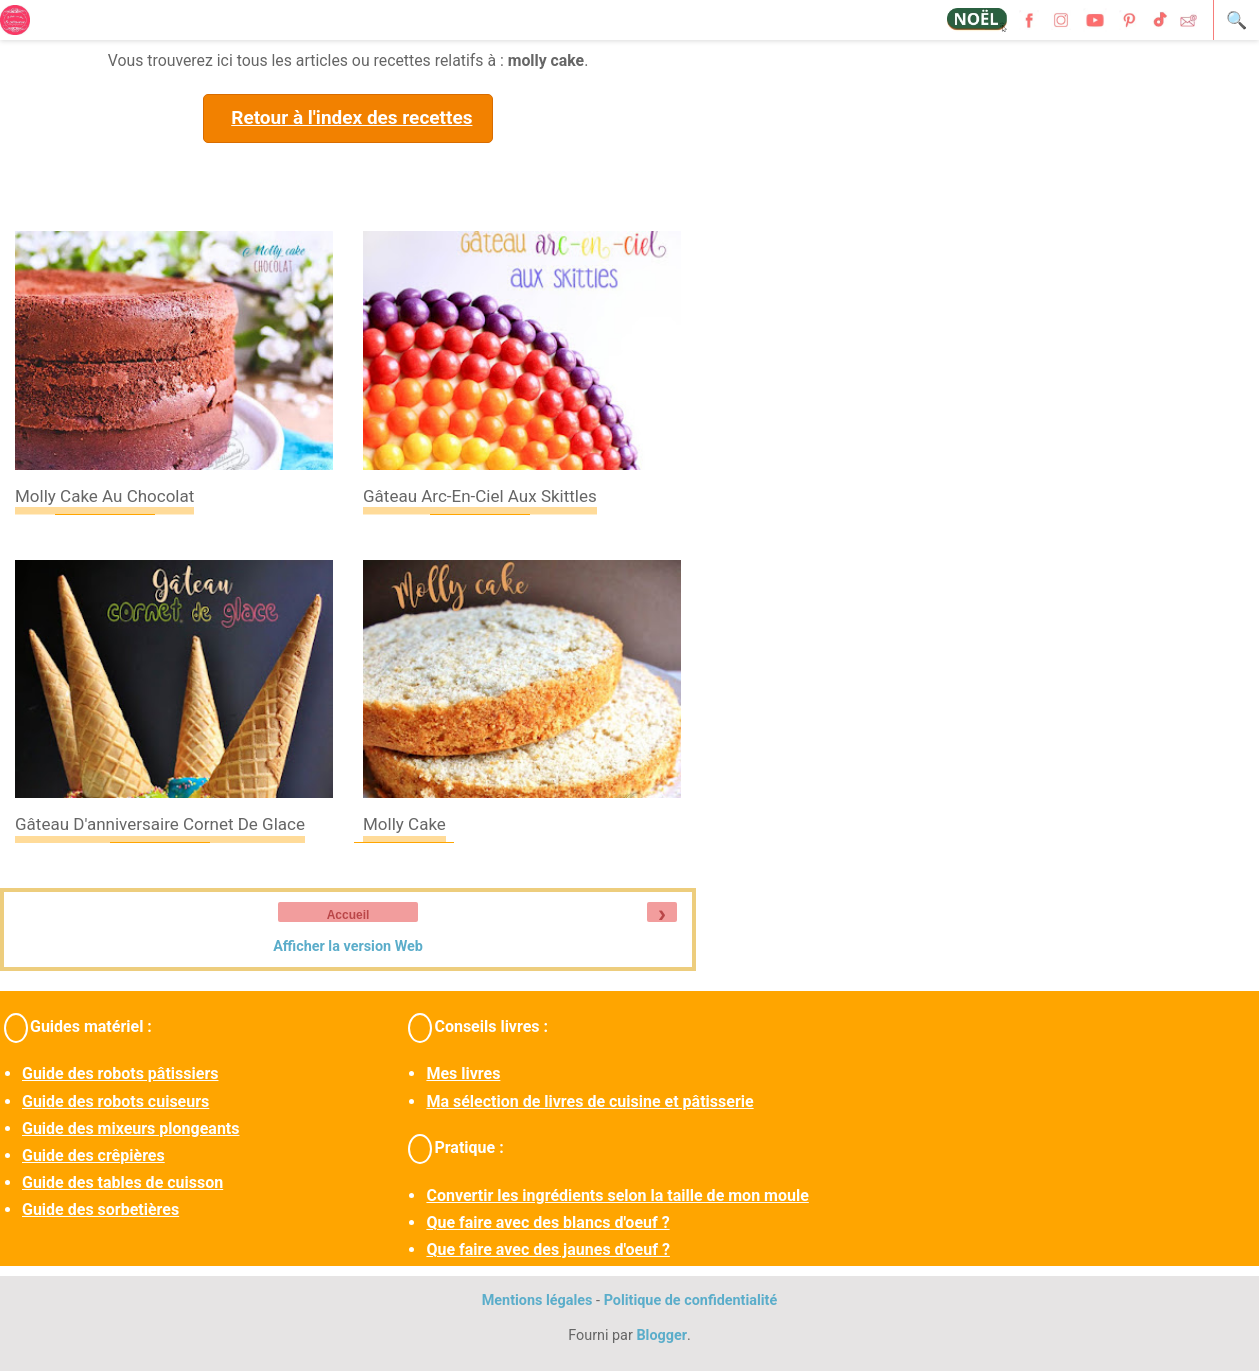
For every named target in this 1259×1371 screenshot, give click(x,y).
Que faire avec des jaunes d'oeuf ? (547, 1249)
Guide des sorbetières (100, 1209)
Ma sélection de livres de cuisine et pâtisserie (589, 1101)
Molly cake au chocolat (104, 496)
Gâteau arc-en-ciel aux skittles (480, 496)
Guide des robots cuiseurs (115, 1101)
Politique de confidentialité (691, 1300)
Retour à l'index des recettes (351, 117)
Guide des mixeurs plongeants (130, 1128)
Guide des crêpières (93, 1155)
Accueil (348, 915)
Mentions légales (537, 1300)
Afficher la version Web (348, 946)
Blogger (661, 1335)
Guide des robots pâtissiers (120, 1073)
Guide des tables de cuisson (122, 1182)
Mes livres (463, 1073)
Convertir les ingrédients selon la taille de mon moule (617, 1195)
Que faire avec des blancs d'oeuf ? (547, 1222)
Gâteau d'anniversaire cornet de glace (160, 824)
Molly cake (404, 824)
